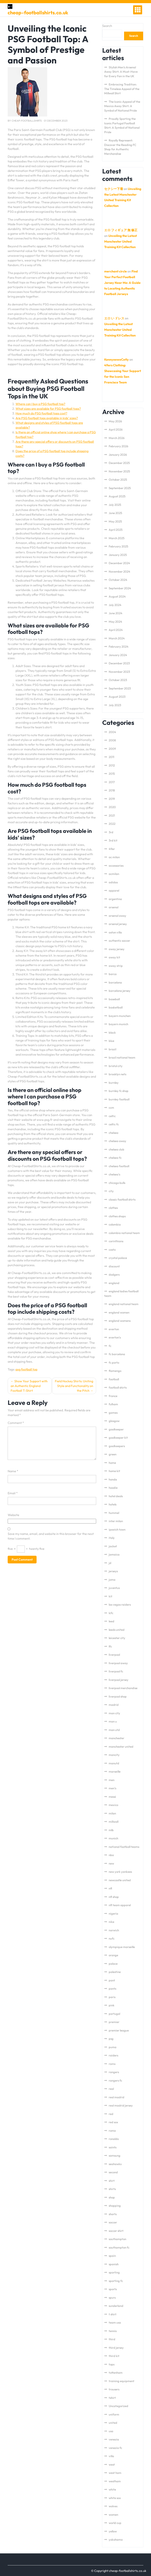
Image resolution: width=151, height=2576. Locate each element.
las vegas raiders (120, 1604)
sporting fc (116, 2281)
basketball (115, 1007)
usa (111, 2431)
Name (13, 1471)
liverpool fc (116, 1671)
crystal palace (118, 1258)
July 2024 (115, 605)
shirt (112, 2181)
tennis (113, 2331)
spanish (114, 2264)
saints (112, 2147)
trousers (114, 2389)
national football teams (124, 1847)
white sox (115, 2498)
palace (113, 1963)
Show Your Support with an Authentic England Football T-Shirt (29, 1386)
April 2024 (116, 630)
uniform (114, 2414)
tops (111, 2364)
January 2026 (118, 455)
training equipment (121, 2381)
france (113, 1396)
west (112, 2464)
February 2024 (118, 646)
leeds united (116, 1630)
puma (112, 2047)
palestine (115, 1972)
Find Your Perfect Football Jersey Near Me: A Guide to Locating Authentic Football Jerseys (122, 282)
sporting (114, 2272)
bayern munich (118, 1024)
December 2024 (119, 563)
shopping (115, 2205)
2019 (112, 799)
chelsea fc (115, 1158)
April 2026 (115, 429)
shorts (113, 2214)
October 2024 (118, 580)
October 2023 (118, 680)
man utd (114, 1730)
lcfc (111, 1613)
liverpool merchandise (123, 1688)
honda (113, 1479)
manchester (116, 1738)
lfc (110, 1646)
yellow (113, 2531)
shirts (112, 2189)
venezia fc (115, 2448)
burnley (114, 1082)
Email (13, 1493)
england (114, 1283)
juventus (114, 1588)
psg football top (26, 1369)
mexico (113, 1805)
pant (112, 1980)
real (111, 2089)
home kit (114, 1471)
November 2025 (119, 471)
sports (113, 2289)
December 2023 (119, 663)
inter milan (116, 1521)
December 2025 (119, 463)
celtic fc (114, 1124)
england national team (123, 1304)
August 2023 (117, 697)
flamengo (115, 1371)
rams (112, 2064)
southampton (117, 2239)
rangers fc (115, 2080)
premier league (119, 2030)
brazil (112, 1049)
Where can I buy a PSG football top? (40, 404)
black (112, 1032)
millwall (113, 1821)
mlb (111, 1830)
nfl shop (114, 1897)
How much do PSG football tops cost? (41, 413)
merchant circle (115, 271)
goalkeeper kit (118, 1437)
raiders (113, 2055)
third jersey (116, 2348)
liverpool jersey (118, 1680)
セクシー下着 (113, 189)
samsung (114, 2155)
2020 (112, 807)
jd (110, 1563)
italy (112, 1538)
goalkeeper (116, 1429)
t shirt (112, 2314)
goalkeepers (117, 1446)
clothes (113, 1208)
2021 (112, 815)
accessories (116, 865)
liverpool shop (118, 1696)
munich (113, 1838)
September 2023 (120, 688)
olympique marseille (122, 1947)
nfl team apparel (120, 1905)
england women (119, 1312)
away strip (116, 966)
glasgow (114, 1421)
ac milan (114, 857)
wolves (113, 2506)
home (112, 1463)
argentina (115, 899)
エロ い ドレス (114, 318)
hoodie (113, 1488)
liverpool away (118, 1663)
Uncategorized (118, 2406)
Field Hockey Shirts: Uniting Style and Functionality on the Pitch (74, 1386)
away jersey (116, 949)
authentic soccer (119, 940)
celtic (112, 1116)
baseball (114, 999)
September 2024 (120, 588)
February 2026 (118, 446)
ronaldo (114, 2139)
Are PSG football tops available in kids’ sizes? (47, 418)
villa (111, 2456)
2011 (111, 757)
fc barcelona (117, 1354)
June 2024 (115, 613)
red (111, 2114)
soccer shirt (116, 2231)
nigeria (113, 1913)
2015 (112, 774)
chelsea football (119, 1166)
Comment (16, 1423)
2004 (112, 732)
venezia (114, 2439)
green (112, 1454)
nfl (110, 1888)
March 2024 (117, 638)
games (113, 1413)
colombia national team (124, 1233)
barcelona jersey (119, 991)
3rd (111, 832)
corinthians (116, 1241)
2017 (112, 782)
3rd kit (113, 840)
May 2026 (115, 421)
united (113, 2423)
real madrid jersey (121, 2105)
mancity (114, 1755)
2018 (112, 790)
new (111, 1863)
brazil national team (122, 1057)
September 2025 (120, 488)
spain (112, 2256)
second (113, 2172)
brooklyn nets (117, 1074)
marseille (115, 1771)
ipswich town (117, 1529)
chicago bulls (117, 1183)
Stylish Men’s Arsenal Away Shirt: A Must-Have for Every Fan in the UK (121, 71)
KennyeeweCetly (116, 359)
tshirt (112, 2398)
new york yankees (120, 1872)
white (112, 2489)
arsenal (113, 907)
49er (112, 849)
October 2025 (118, 479)
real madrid (116, 2097)
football (114, 1379)
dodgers (114, 1274)
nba (111, 1855)
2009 (112, 749)
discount (114, 1266)
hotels (112, 1504)
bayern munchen (120, 1016)
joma (112, 1579)
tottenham (115, 2372)
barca (113, 974)
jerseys (113, 1571)
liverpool (114, 1655)
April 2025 (115, 530)
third (112, 2339)
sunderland (116, 2306)
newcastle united (120, 1880)
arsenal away (117, 916)
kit (110, 1596)
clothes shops (117, 1216)
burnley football (119, 1099)
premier (114, 2022)
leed (111, 1621)
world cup (115, 2523)
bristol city (115, 1066)
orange (113, 1955)
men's (112, 1788)
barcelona (115, 982)
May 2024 (115, 621)
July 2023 (115, 705)
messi (112, 1797)
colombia (115, 1224)
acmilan (114, 874)
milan (112, 1813)
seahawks (115, 2164)
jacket (113, 1546)
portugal (114, 2014)
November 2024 (119, 571)
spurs (112, 2297)
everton (114, 1329)
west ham (115, 2473)
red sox (113, 2122)
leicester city (117, 1638)
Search (107, 26)
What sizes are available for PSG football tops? (48, 409)
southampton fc (119, 2247)
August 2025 (117, 496)
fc (110, 1346)
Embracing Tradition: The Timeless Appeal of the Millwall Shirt (121, 89)
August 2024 (117, 596)
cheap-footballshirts (27, 120)
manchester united (121, 1746)
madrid (114, 1705)
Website (13, 1515)
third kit (114, 2356)
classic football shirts (122, 1199)
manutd (114, 1763)
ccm (111, 1107)
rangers (114, 2072)
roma (112, 2130)
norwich (114, 1930)
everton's (115, 1337)
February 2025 (118, 546)
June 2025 (115, 513)
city (111, 1191)
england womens (120, 1321)
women (113, 2514)
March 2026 (116, 438)
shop (112, 2197)
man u (113, 1721)
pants (112, 1988)
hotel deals (116, 1496)
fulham (113, 1404)
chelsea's (114, 1174)
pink (111, 2005)
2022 (112, 824)
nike (111, 1922)
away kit (114, 957)
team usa (115, 2322)
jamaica (114, 1554)
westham (115, 2481)
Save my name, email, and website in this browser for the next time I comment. (51, 1536)
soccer (113, 2222)
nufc (111, 1938)
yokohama (116, 2539)
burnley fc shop (118, 1091)
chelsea (113, 1133)
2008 (112, 740)
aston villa (115, 932)
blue (111, 1041)
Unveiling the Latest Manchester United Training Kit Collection (120, 241)
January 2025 (118, 555)
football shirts (118, 1387)
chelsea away (117, 1141)
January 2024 (118, 655)
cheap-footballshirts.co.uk (38, 12)
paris (112, 1997)
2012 (112, 765)
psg (111, 2039)
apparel (114, 890)
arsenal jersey (118, 924)
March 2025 (116, 538)
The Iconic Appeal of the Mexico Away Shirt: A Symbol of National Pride (122, 106)
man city (114, 1713)
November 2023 (119, 672)
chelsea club (116, 1149)
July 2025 (115, 505)
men (111, 1780)
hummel (114, 1513)
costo (112, 1249)
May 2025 (115, 521)
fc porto (114, 1362)
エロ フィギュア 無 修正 (120, 230)
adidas (113, 882)
